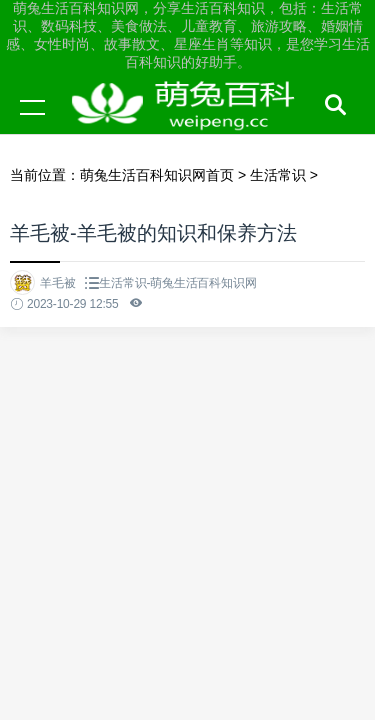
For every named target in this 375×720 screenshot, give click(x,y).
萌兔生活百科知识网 (190, 126)
